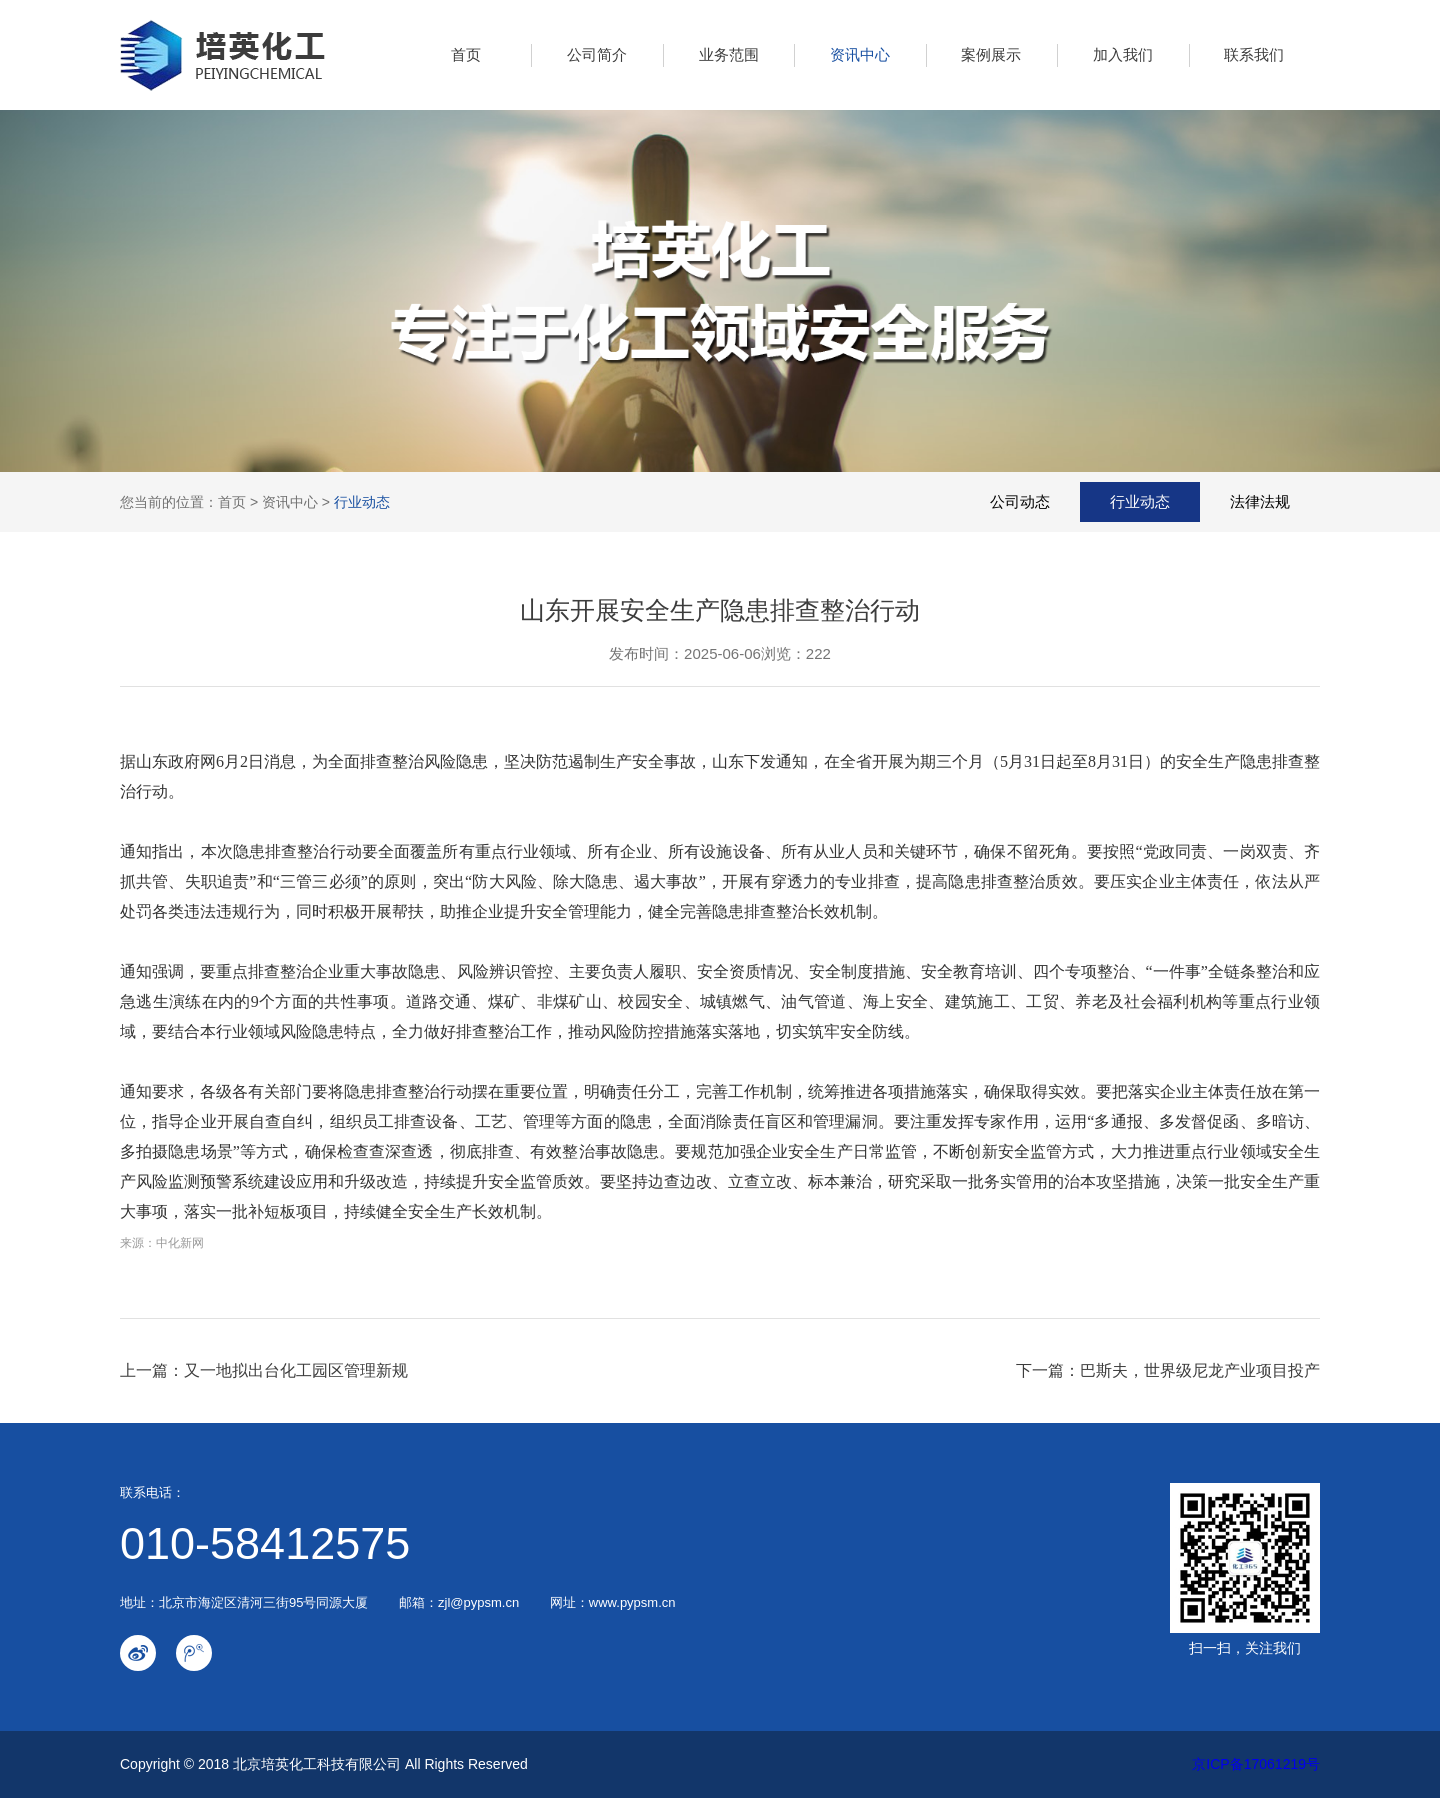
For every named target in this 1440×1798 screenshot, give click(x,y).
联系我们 (1254, 54)
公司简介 (597, 54)
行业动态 (362, 502)
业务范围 (729, 54)
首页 (466, 54)
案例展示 (991, 54)
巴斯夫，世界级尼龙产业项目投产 (1200, 1370)
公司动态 (1020, 501)
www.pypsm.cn (632, 1602)
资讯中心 (860, 54)
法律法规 (1260, 501)
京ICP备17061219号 (1256, 1764)
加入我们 (1123, 54)
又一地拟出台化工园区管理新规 (296, 1370)
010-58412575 (265, 1543)
